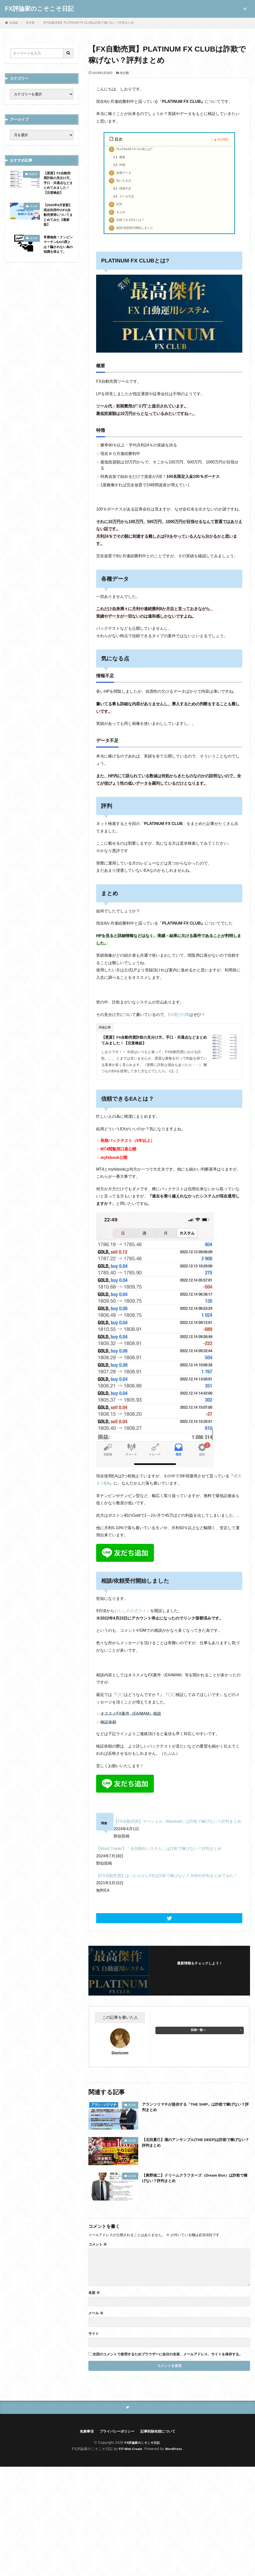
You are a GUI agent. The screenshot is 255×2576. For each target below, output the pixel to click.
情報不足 (123, 193)
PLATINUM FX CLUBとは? (134, 150)
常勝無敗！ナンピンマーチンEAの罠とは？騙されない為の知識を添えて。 (58, 261)
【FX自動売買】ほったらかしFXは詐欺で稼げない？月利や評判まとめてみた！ (167, 1887)
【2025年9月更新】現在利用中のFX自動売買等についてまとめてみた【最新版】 (58, 225)
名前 (94, 2304)
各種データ (122, 176)
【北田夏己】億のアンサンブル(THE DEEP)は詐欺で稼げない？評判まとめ (195, 2155)
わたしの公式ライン (132, 1622)
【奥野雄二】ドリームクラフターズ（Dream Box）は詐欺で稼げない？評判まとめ (194, 2191)
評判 (117, 211)
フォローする (199, 1982)
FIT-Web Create (129, 2462)
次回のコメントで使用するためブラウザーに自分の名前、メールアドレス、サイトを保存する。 (168, 2366)
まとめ (118, 220)
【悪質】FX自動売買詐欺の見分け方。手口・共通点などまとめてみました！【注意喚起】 (153, 1051)
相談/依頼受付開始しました (134, 237)
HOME (13, 23)
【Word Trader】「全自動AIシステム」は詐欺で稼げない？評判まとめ (159, 1860)
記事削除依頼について (161, 2444)
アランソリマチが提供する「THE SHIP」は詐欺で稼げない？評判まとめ (195, 2120)
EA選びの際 (178, 1024)
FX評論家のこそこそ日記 (39, 9)
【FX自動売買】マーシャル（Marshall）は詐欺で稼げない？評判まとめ (177, 1833)
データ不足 (125, 202)
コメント (97, 2256)
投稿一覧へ (198, 2041)
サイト (93, 2345)
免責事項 (82, 2444)
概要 (120, 158)
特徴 (120, 167)
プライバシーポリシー (115, 2444)
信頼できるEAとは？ (129, 229)
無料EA (33, 174)
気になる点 (122, 185)
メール (95, 2324)
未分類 (30, 22)
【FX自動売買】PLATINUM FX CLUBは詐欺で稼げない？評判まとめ (88, 22)
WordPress (175, 2462)
